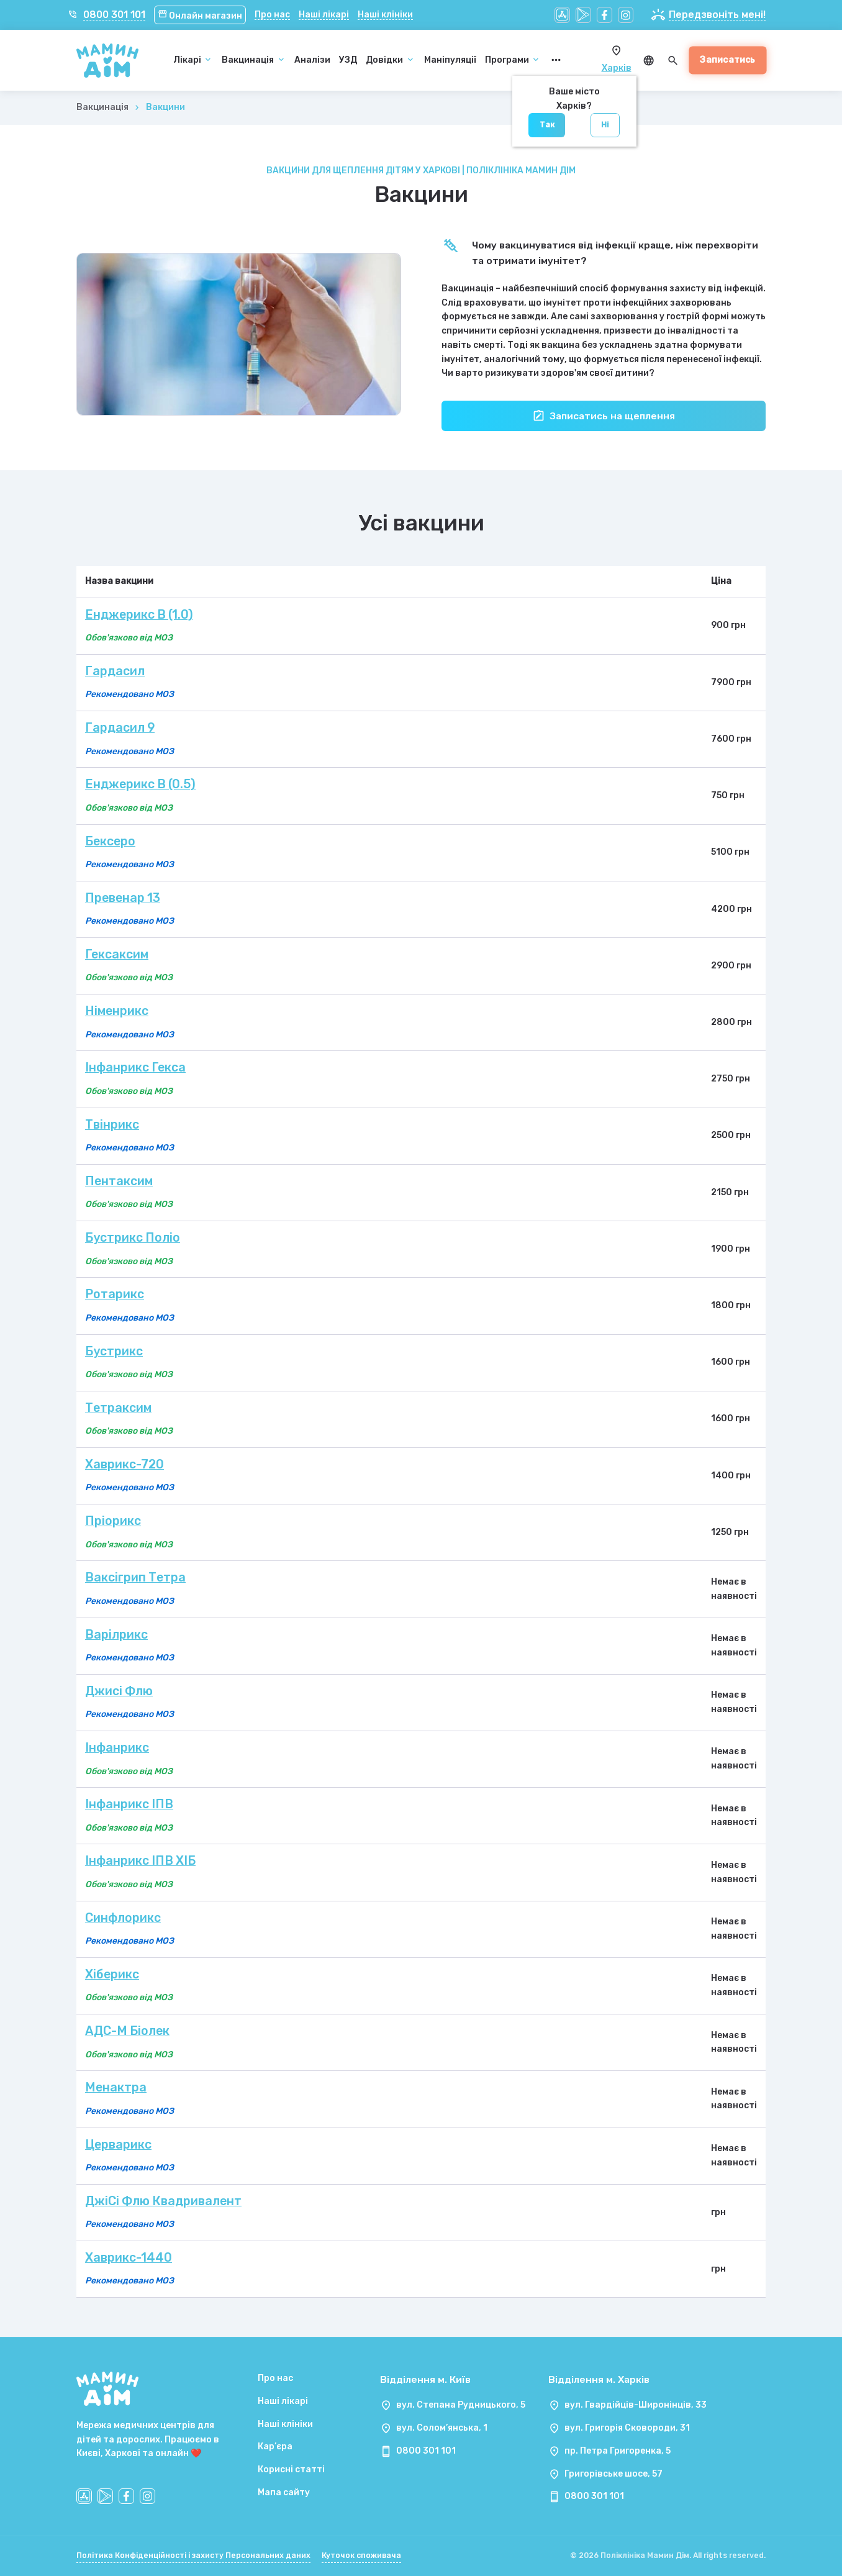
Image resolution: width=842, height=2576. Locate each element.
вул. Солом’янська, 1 (441, 2428)
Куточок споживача (361, 2555)
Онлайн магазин (200, 16)
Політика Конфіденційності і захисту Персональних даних (193, 2555)
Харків (617, 68)
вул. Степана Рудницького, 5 (460, 2405)
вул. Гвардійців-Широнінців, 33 (635, 2405)
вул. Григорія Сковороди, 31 (627, 2428)
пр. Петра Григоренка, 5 (617, 2451)
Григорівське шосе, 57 (613, 2474)
